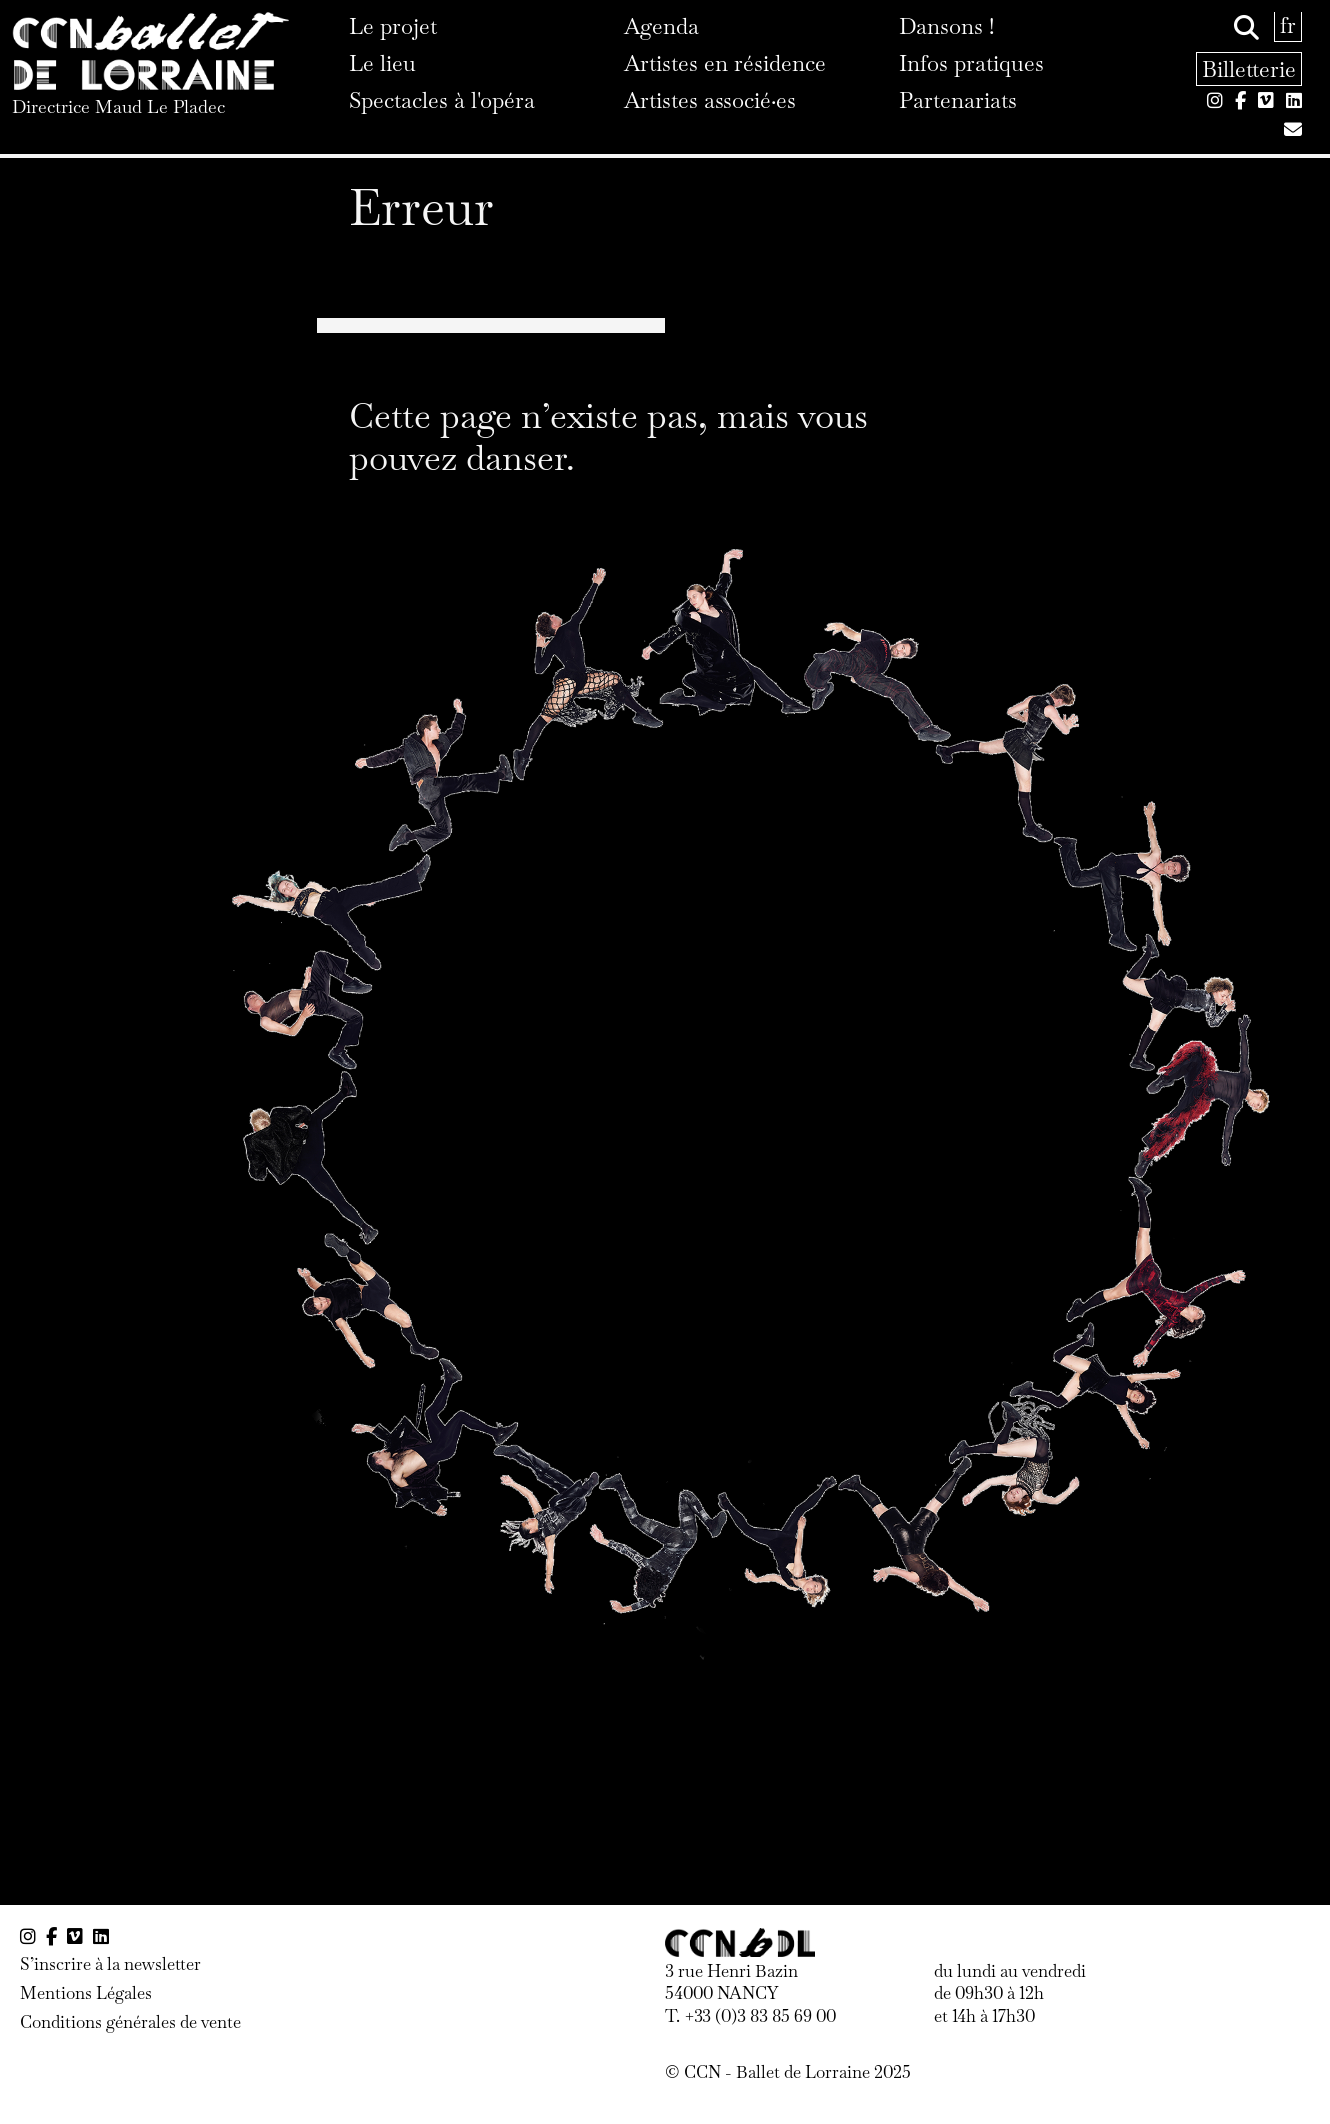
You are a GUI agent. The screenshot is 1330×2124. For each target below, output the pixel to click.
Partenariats (958, 100)
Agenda (661, 26)
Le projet (393, 26)
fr (1288, 25)
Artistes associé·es (710, 100)
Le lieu (382, 63)
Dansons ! (946, 26)
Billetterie (1249, 69)
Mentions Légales (86, 1993)
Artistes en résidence (725, 63)
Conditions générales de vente (130, 2022)
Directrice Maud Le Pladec (118, 106)
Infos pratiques (971, 63)
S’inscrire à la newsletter (110, 1964)
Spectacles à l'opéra (442, 100)
